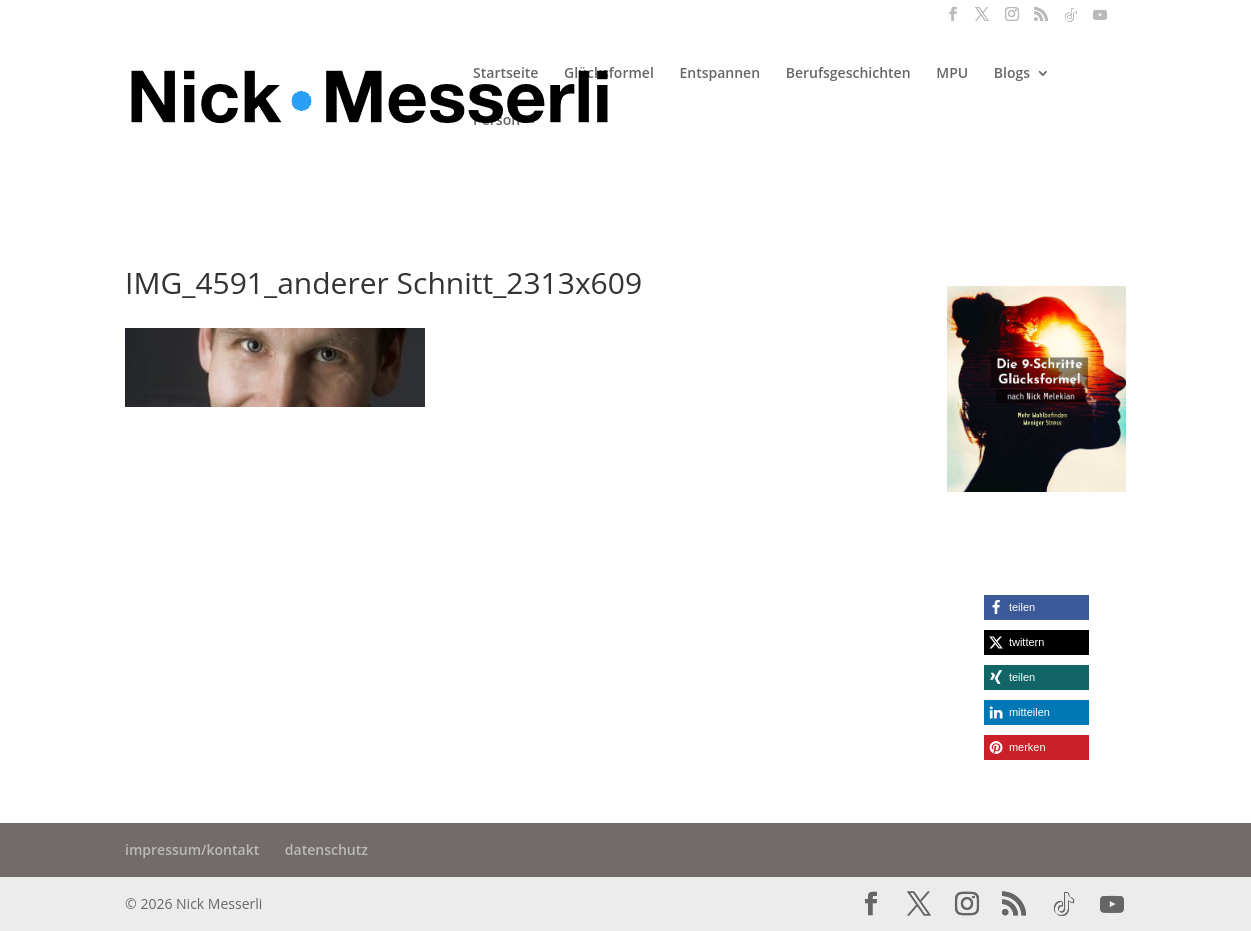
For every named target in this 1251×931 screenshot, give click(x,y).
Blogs (1012, 74)
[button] (1036, 607)
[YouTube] (1100, 20)
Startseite (505, 74)
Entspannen (719, 74)
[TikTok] (1071, 20)
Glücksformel (609, 74)
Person (496, 121)
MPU (952, 74)
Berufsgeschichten (848, 74)
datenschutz (326, 849)
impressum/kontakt (192, 849)
